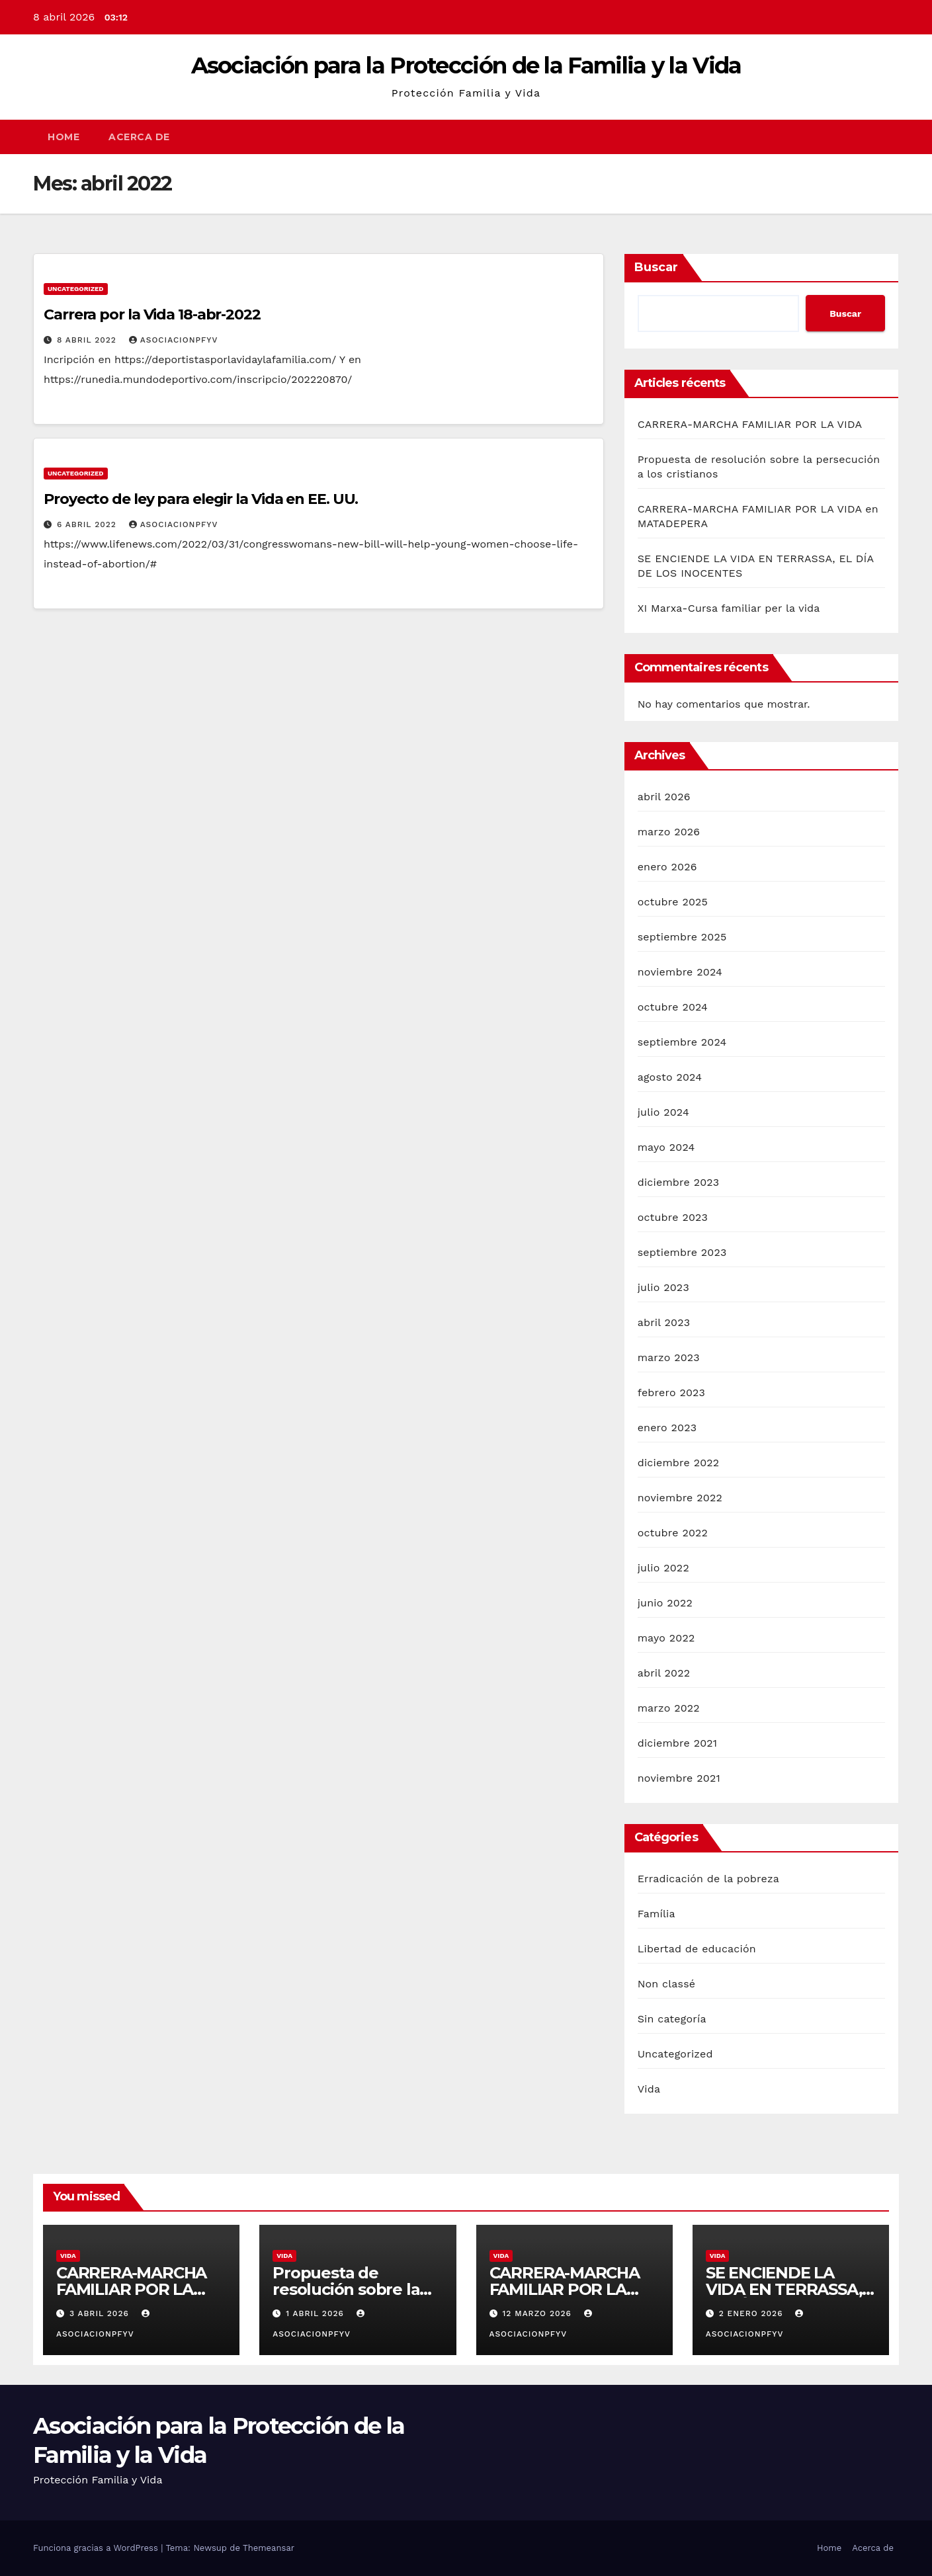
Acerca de (139, 137)
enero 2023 (667, 1427)
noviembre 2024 (680, 972)
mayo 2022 (666, 1638)
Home (63, 137)
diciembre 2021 (678, 1743)
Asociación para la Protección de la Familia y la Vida (466, 65)
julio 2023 (663, 1287)
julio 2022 (663, 1567)
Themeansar (268, 2548)
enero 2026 (667, 866)
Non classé (667, 1983)
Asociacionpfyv (173, 340)
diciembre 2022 (679, 1462)
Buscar (656, 267)
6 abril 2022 (88, 524)
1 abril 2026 (316, 2313)
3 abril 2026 (100, 2313)
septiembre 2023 (682, 1252)
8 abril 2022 (88, 340)
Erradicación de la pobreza (708, 1878)
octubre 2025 (673, 901)
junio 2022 (665, 1603)
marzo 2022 (669, 1708)
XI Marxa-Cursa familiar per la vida (729, 608)
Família (656, 1913)
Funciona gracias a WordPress (97, 2548)
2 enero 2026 (752, 2313)
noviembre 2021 (679, 1778)
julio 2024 (663, 1112)
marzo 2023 (669, 1357)
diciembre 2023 (679, 1182)
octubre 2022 (673, 1532)
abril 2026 (664, 796)
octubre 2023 (673, 1217)
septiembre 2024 (682, 1042)
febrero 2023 (672, 1392)
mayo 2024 (666, 1147)
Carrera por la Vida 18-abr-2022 (152, 314)
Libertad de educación (697, 1948)
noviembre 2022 (680, 1497)
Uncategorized (76, 288)
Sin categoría (672, 2019)
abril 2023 (664, 1322)
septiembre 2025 (682, 937)
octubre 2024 (673, 1007)
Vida (649, 2089)
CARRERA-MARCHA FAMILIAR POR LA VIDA (750, 424)
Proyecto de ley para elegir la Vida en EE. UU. (201, 499)
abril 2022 (664, 1673)
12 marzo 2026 (538, 2313)
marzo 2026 (669, 831)
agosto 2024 (670, 1077)
